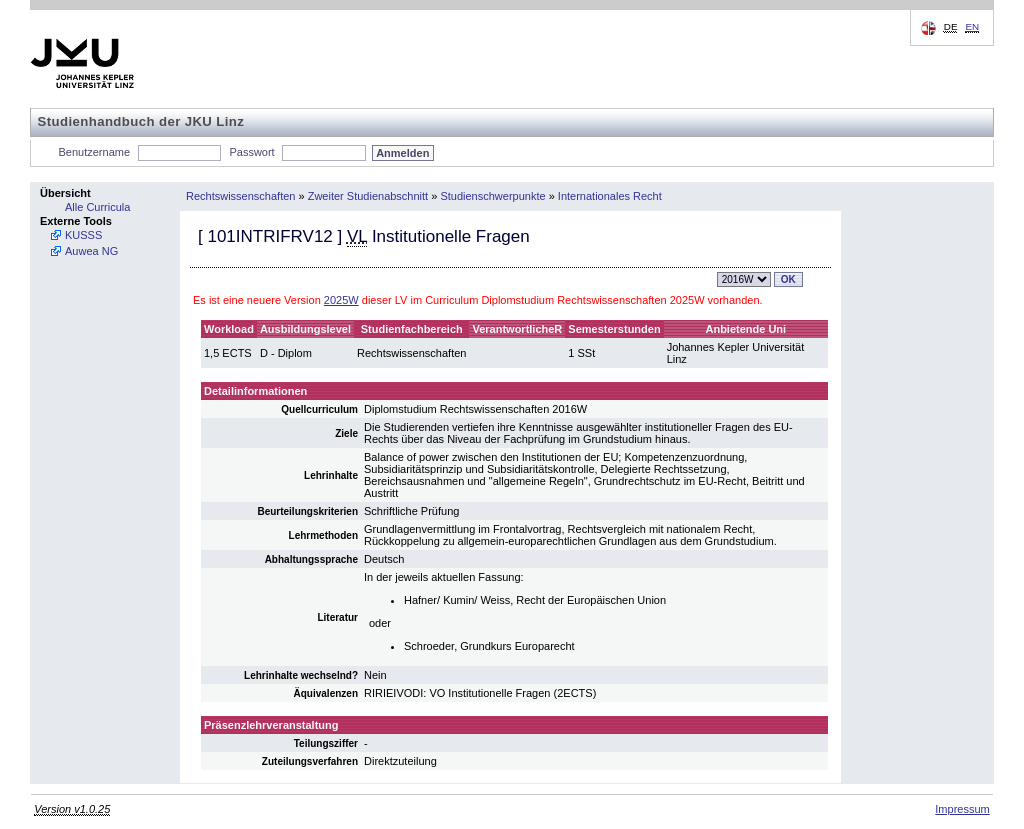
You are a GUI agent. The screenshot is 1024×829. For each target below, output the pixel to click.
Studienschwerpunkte (492, 196)
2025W (341, 300)
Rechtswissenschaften (240, 196)
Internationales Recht (610, 196)
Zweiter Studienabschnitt (368, 196)
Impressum (962, 809)
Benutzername (95, 152)
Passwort (251, 152)
